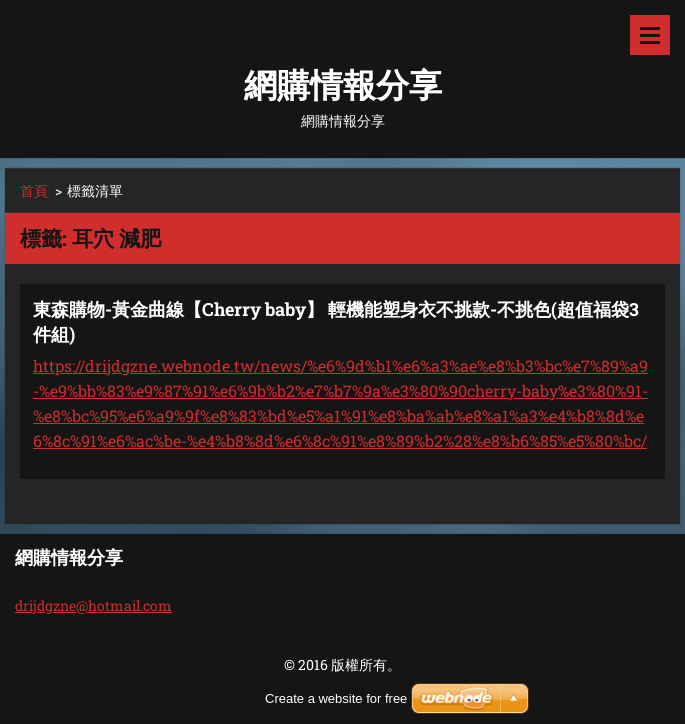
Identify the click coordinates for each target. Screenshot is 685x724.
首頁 (34, 190)
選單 (650, 35)
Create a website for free (336, 698)
